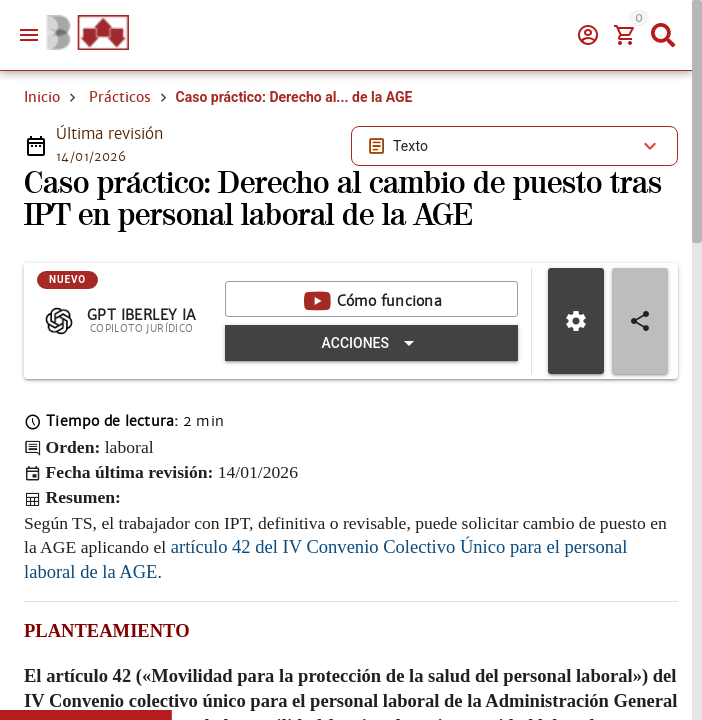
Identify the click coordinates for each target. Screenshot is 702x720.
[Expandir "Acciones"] (371, 343)
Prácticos (120, 97)
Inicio (42, 97)
